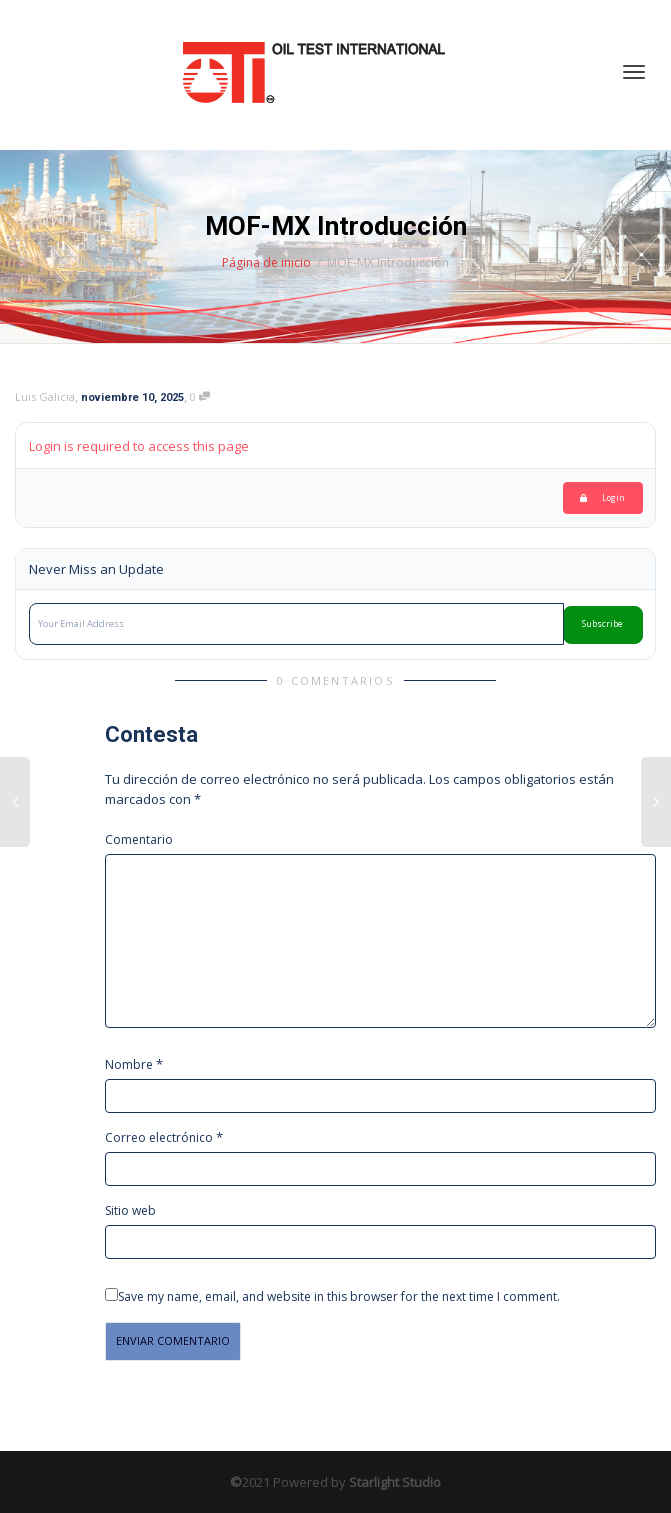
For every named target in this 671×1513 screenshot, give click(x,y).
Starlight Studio (395, 1482)
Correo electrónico (159, 1137)
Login (602, 497)
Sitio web (130, 1210)
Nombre (129, 1064)
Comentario (139, 839)
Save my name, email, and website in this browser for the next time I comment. (339, 1296)
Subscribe (602, 624)
